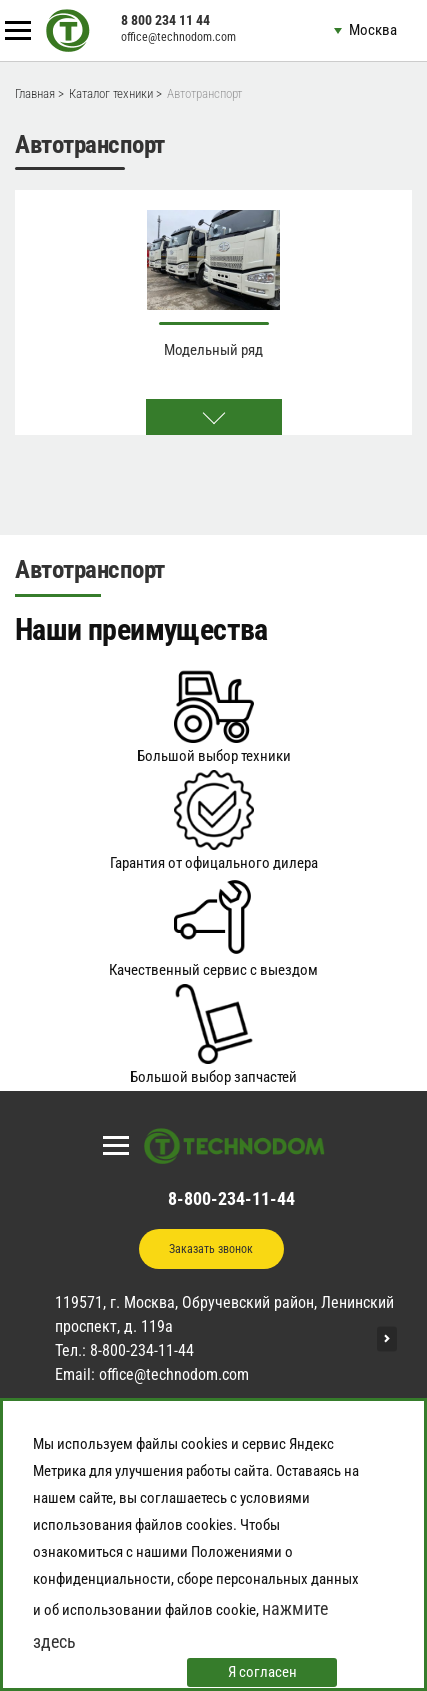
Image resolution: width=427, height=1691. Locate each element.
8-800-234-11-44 (231, 1198)
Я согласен (262, 1672)
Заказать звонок (211, 1249)
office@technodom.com (178, 37)
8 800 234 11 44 (165, 20)
